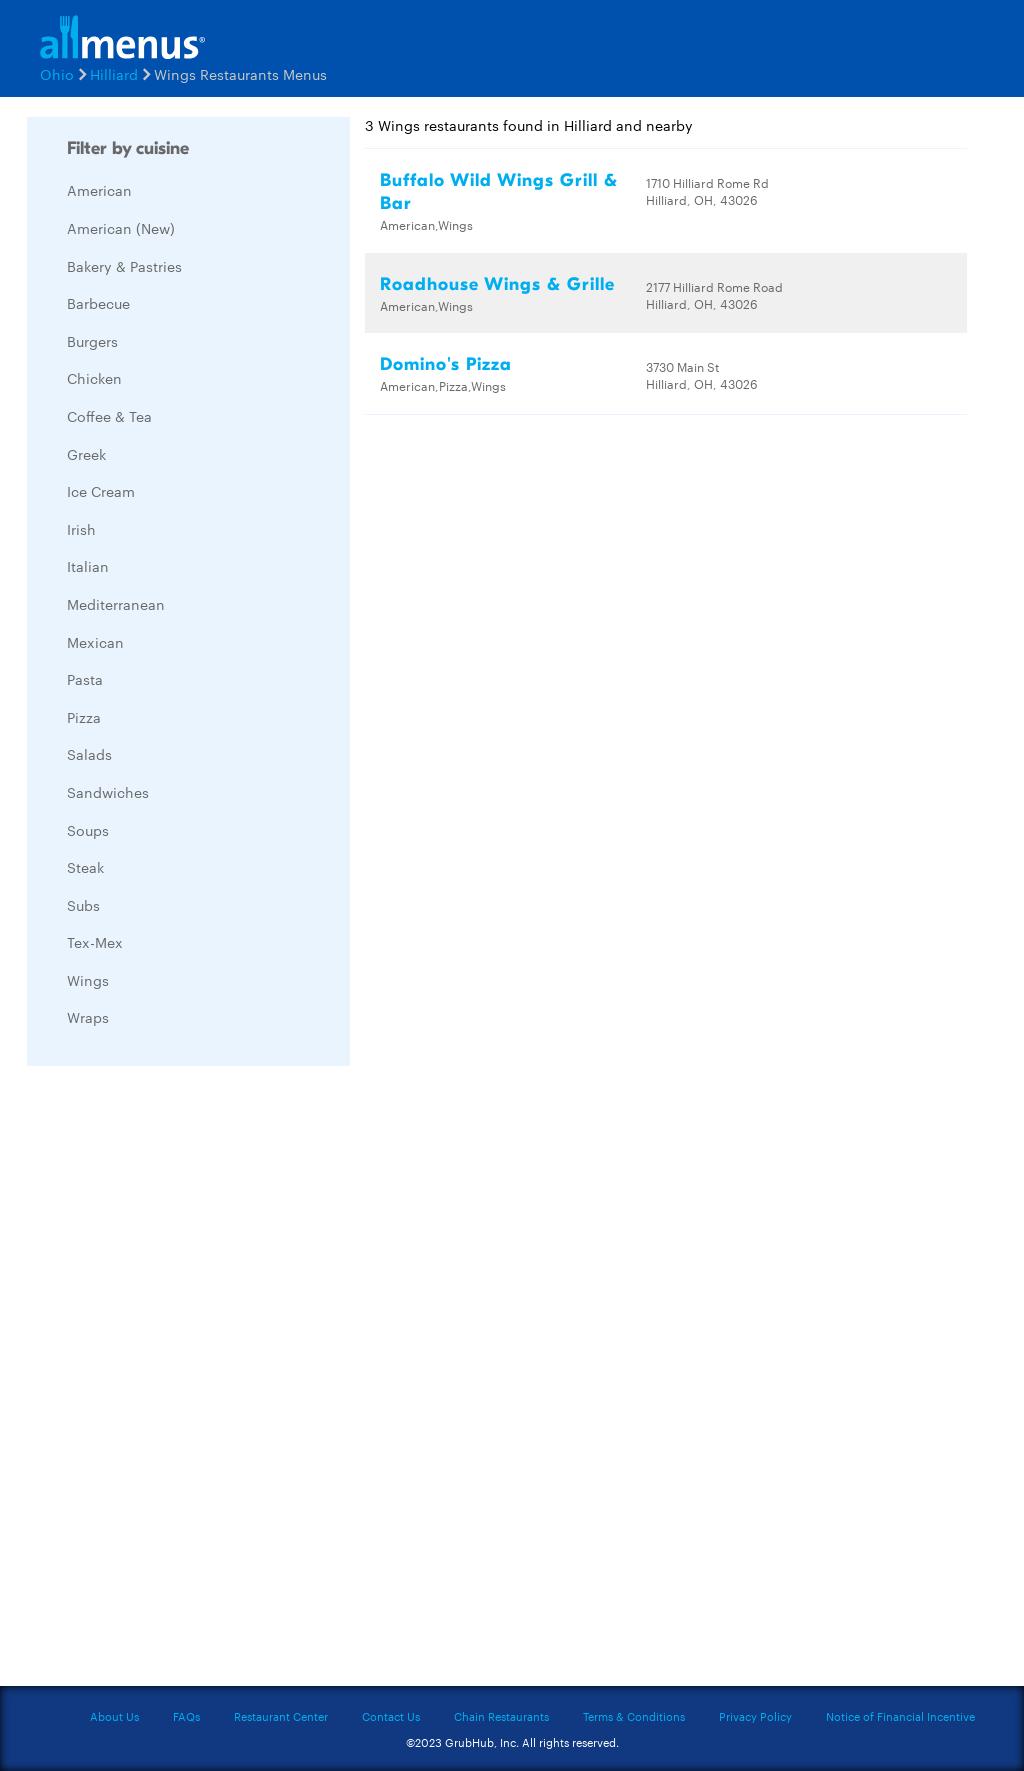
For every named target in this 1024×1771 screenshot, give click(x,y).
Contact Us (391, 1716)
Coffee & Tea (109, 416)
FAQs (186, 1716)
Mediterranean (116, 604)
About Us (114, 1716)
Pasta (85, 679)
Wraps (88, 1017)
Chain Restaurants (501, 1716)
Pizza (84, 717)
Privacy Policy (755, 1716)
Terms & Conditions (634, 1716)
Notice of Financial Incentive (900, 1716)
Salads (89, 754)
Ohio (57, 74)
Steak (85, 867)
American (99, 190)
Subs (83, 905)
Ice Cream (101, 491)
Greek (86, 454)
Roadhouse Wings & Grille (497, 284)
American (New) (121, 228)
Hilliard (114, 74)
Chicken (94, 378)
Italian (88, 566)
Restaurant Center (281, 1716)
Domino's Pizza (446, 364)
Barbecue (98, 303)
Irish (81, 529)
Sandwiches (108, 792)
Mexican (95, 642)
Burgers (92, 341)
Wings (88, 980)
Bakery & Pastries (124, 266)
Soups (88, 830)
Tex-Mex (95, 942)
